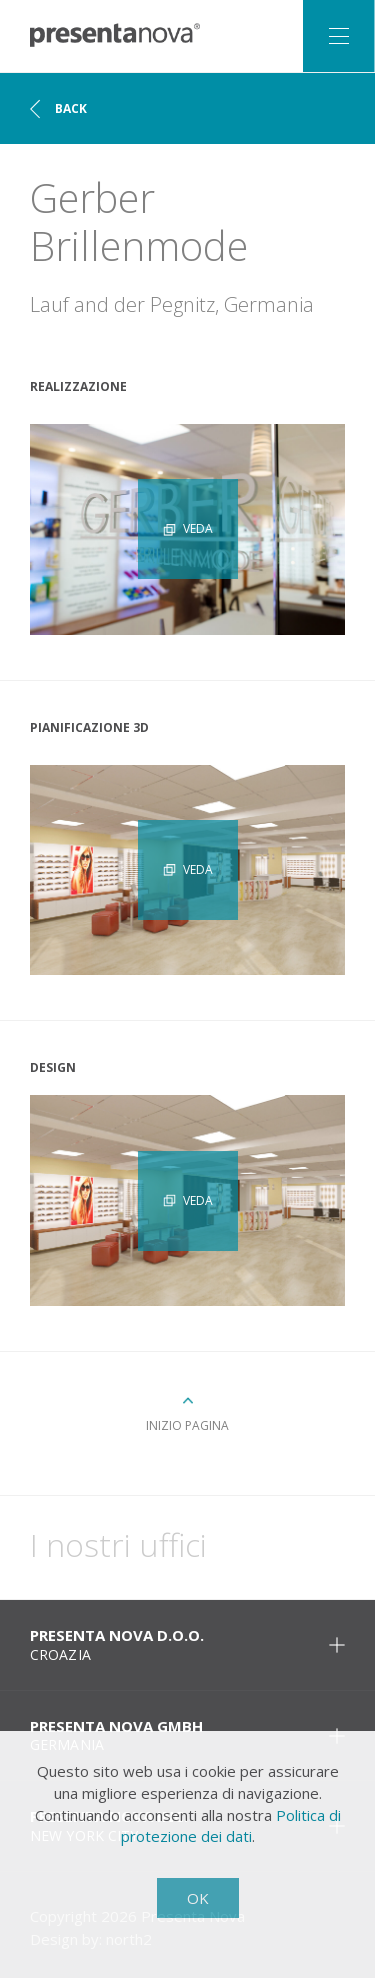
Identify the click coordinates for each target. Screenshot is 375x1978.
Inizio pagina (187, 1425)
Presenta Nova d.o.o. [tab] (187, 1644)
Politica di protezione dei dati (231, 1826)
